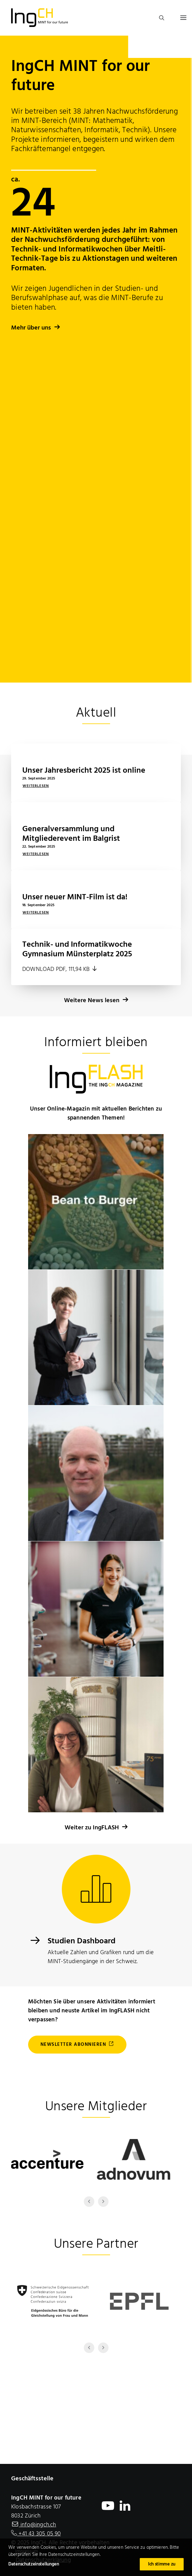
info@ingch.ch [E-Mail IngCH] (37, 2525)
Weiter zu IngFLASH (96, 1828)
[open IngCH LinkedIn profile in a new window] (125, 2509)
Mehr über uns (35, 328)
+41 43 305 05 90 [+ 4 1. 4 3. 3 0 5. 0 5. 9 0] (39, 2534)
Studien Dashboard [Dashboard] (81, 1941)
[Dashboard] (35, 1943)
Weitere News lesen (96, 941)
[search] (158, 17)
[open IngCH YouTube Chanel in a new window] (108, 2509)
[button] (183, 17)
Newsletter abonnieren (77, 2044)
